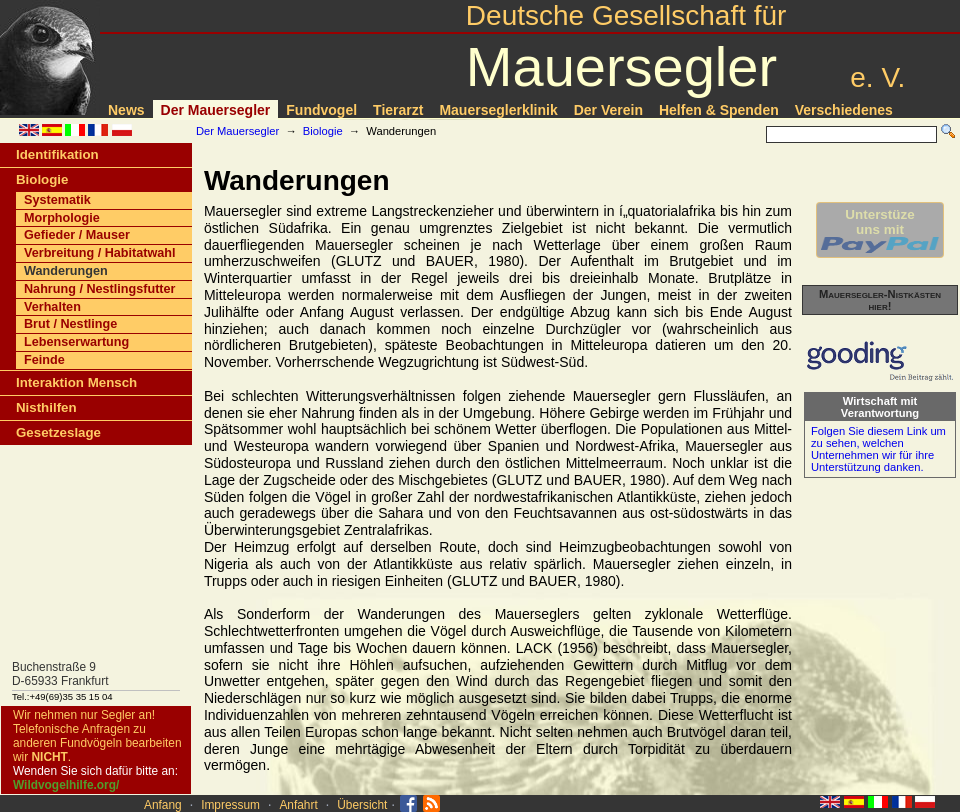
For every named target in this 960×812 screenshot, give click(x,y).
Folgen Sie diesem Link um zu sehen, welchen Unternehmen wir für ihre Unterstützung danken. (878, 449)
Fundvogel (321, 110)
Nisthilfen (46, 407)
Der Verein (608, 110)
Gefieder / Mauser (77, 235)
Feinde (44, 360)
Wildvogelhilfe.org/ (66, 785)
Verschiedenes (844, 110)
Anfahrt (298, 805)
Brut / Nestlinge (70, 324)
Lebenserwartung (76, 342)
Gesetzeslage (58, 432)
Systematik (57, 200)
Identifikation (57, 154)
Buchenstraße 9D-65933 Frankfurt (60, 674)
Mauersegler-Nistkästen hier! (880, 300)
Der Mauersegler (216, 110)
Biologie (323, 131)
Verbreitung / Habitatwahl (100, 253)
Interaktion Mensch (76, 382)
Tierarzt (398, 110)
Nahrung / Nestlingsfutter (100, 289)
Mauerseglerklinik (498, 110)
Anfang (163, 805)
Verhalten (52, 307)
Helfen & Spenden (719, 110)
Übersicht (362, 805)
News (126, 110)
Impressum (230, 805)
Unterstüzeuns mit (880, 230)
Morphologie (62, 218)
